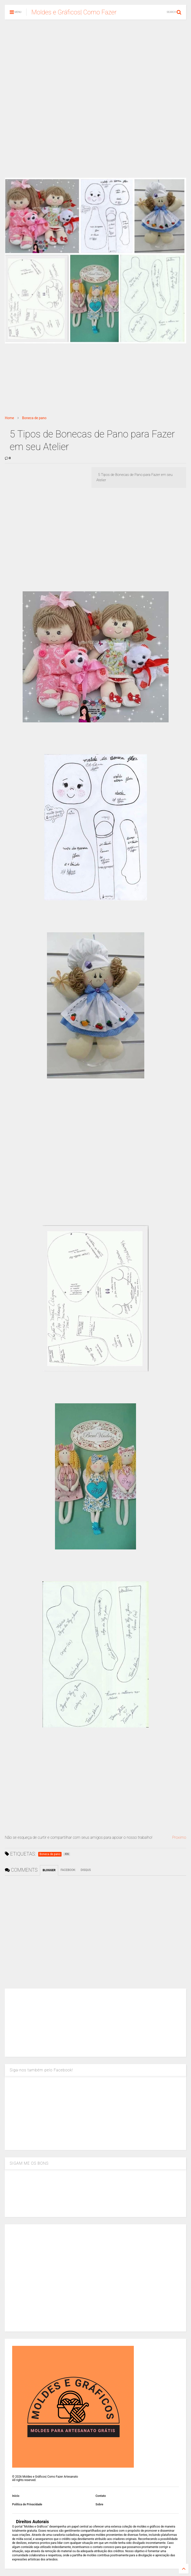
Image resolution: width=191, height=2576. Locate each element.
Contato (101, 2496)
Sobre (99, 2504)
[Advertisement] (95, 61)
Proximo (179, 1837)
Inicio (15, 2496)
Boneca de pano (34, 418)
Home (9, 418)
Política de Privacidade (27, 2504)
